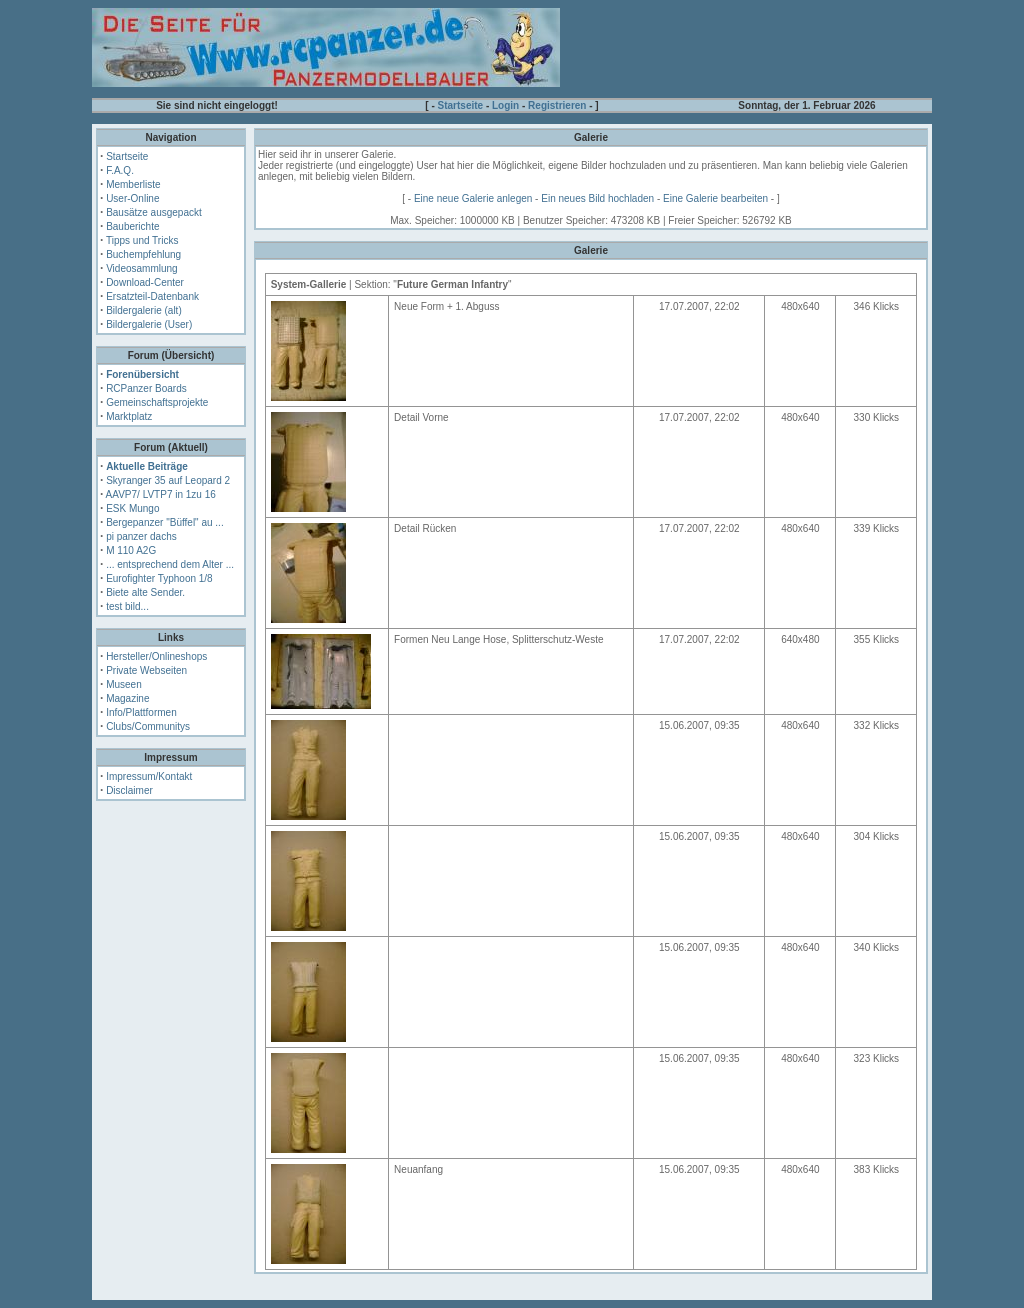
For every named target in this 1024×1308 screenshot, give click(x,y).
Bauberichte (132, 226)
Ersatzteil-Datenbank (152, 296)
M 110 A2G (131, 550)
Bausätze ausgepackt (154, 212)
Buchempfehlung (143, 254)
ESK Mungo (132, 508)
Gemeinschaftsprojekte (157, 402)
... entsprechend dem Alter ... (170, 564)
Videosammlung (142, 268)
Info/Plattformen (141, 712)
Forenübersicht (142, 374)
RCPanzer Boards (146, 388)
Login (505, 105)
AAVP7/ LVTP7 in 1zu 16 (161, 494)
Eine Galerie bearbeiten (715, 198)
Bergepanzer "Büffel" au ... (165, 522)
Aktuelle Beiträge (147, 466)
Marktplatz (129, 416)
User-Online (132, 198)
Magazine (127, 698)
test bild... (127, 606)
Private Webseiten (146, 670)
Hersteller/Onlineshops (156, 656)
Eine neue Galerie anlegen (473, 198)
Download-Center (145, 282)
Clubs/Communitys (148, 726)
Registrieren (557, 105)
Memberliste (133, 184)
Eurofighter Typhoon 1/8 (159, 578)
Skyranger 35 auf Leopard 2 (168, 480)
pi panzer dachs (141, 536)
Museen (124, 684)
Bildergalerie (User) (149, 324)
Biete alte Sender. (145, 592)
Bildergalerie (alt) (144, 310)
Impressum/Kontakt (149, 776)
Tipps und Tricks (142, 240)
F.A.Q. (120, 170)
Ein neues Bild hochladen (597, 198)
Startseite (461, 105)
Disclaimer (129, 790)
